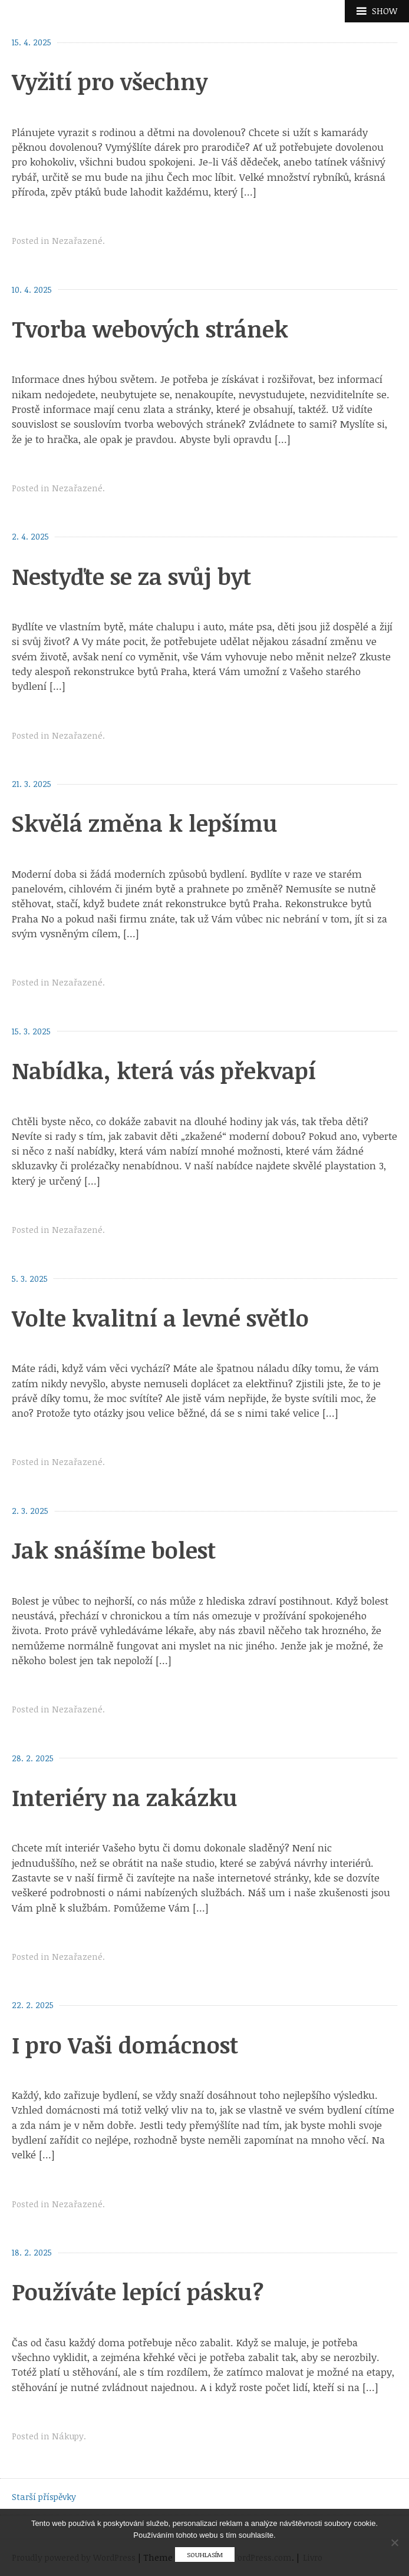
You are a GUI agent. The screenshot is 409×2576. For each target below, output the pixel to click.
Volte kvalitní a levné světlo (160, 1317)
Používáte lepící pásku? (137, 2291)
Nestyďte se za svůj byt (131, 576)
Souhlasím (205, 2554)
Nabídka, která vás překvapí (164, 1070)
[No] (394, 2542)
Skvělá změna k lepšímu (145, 823)
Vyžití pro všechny (109, 81)
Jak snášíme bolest (114, 1550)
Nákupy (68, 2436)
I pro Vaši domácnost (125, 2044)
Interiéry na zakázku (125, 1797)
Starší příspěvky (44, 2496)
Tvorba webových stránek (150, 328)
